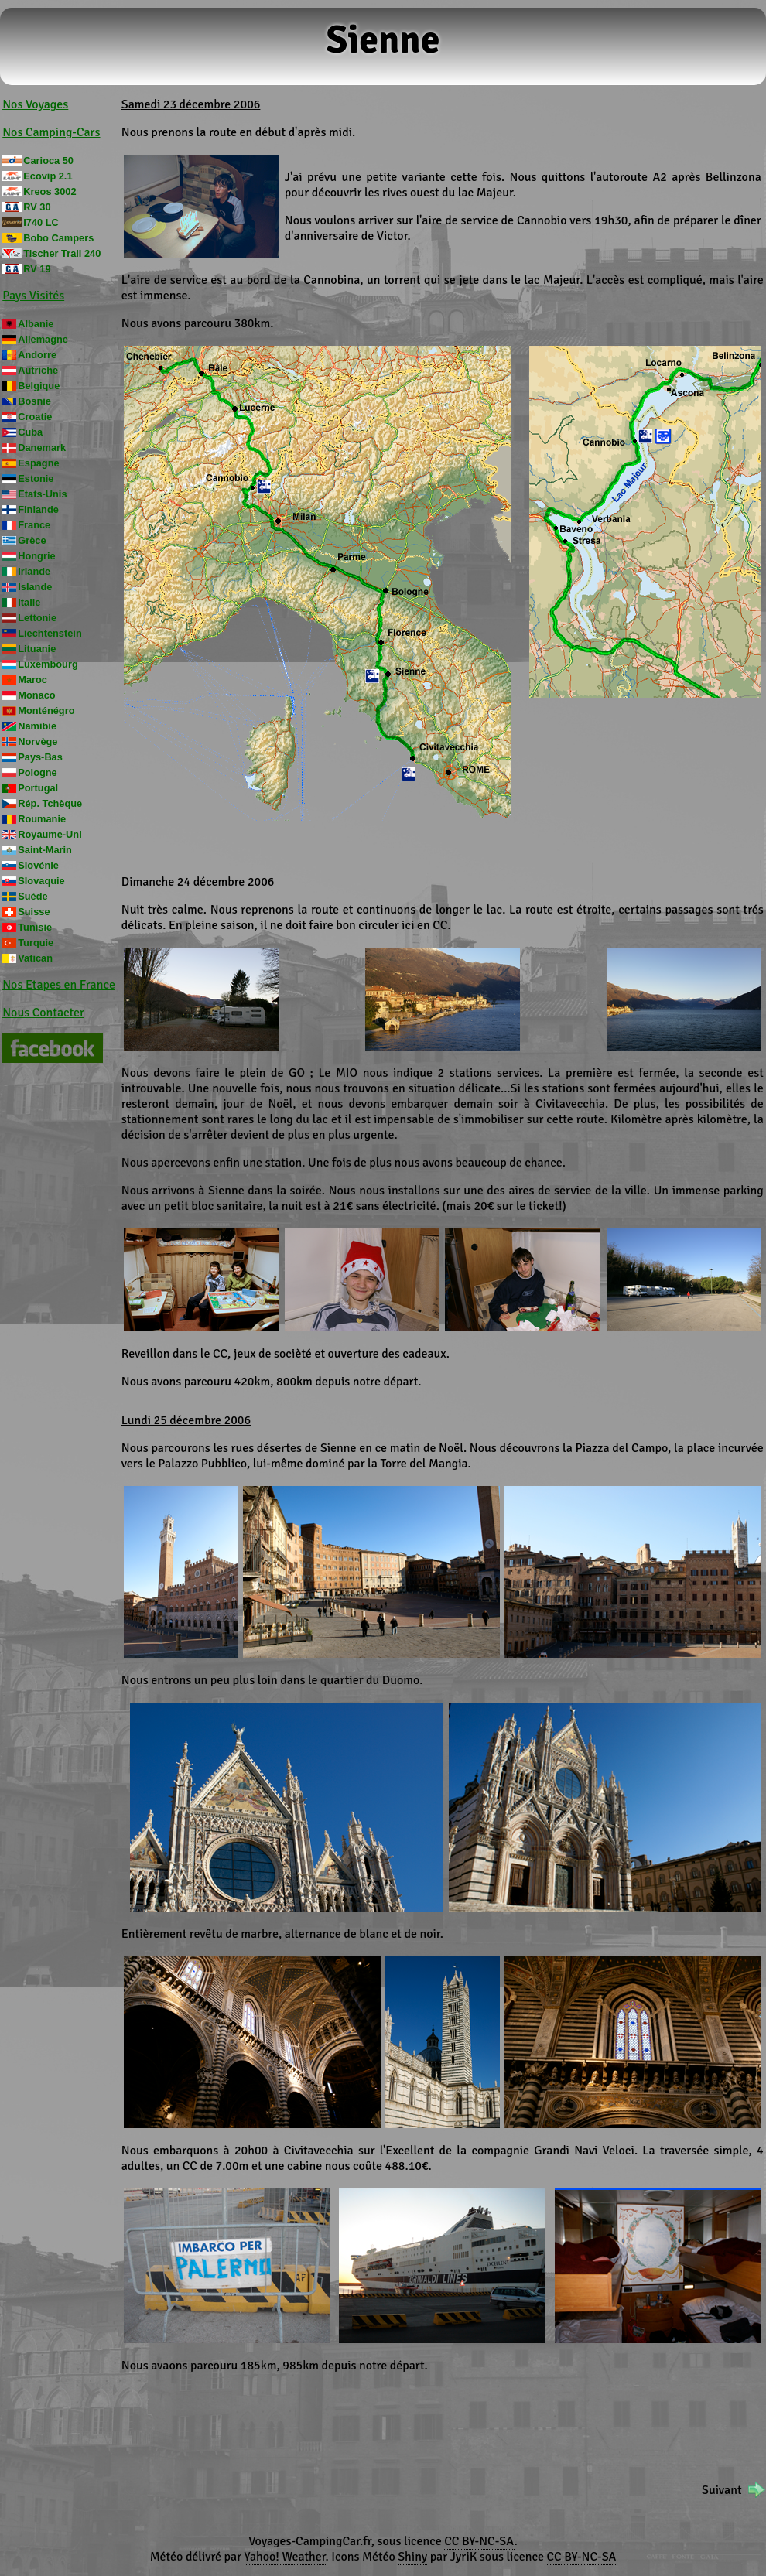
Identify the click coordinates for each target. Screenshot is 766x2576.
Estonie (35, 478)
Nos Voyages (35, 104)
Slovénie (38, 865)
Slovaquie (41, 881)
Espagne (38, 463)
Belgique (39, 385)
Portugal (38, 788)
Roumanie (42, 819)
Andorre (37, 354)
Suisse (34, 911)
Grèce (32, 540)
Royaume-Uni (49, 834)
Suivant (721, 2490)
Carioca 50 (48, 160)
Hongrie (36, 556)
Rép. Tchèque (50, 803)
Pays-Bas (40, 757)
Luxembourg (48, 664)
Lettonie (37, 618)
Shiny (412, 2556)
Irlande (34, 571)
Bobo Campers (58, 238)
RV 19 (36, 269)
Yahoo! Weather (285, 2556)
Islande (35, 587)
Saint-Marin (45, 850)
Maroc (32, 679)
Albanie (35, 324)
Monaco (36, 695)
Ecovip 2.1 (47, 176)
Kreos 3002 (49, 191)
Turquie (35, 942)
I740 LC (41, 222)
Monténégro (46, 710)
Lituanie (37, 648)
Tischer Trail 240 (62, 253)
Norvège (37, 741)
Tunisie (35, 927)
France (34, 525)
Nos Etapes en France (58, 984)
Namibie (37, 726)
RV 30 (36, 207)
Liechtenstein (50, 633)
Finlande (38, 509)
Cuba (30, 432)
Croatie (35, 416)
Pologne (37, 772)
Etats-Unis (42, 494)
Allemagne (43, 339)
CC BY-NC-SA (479, 2541)
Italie (29, 602)
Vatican (35, 958)
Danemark (42, 447)
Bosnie (34, 401)
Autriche (38, 370)
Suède (32, 896)
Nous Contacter (43, 1012)
